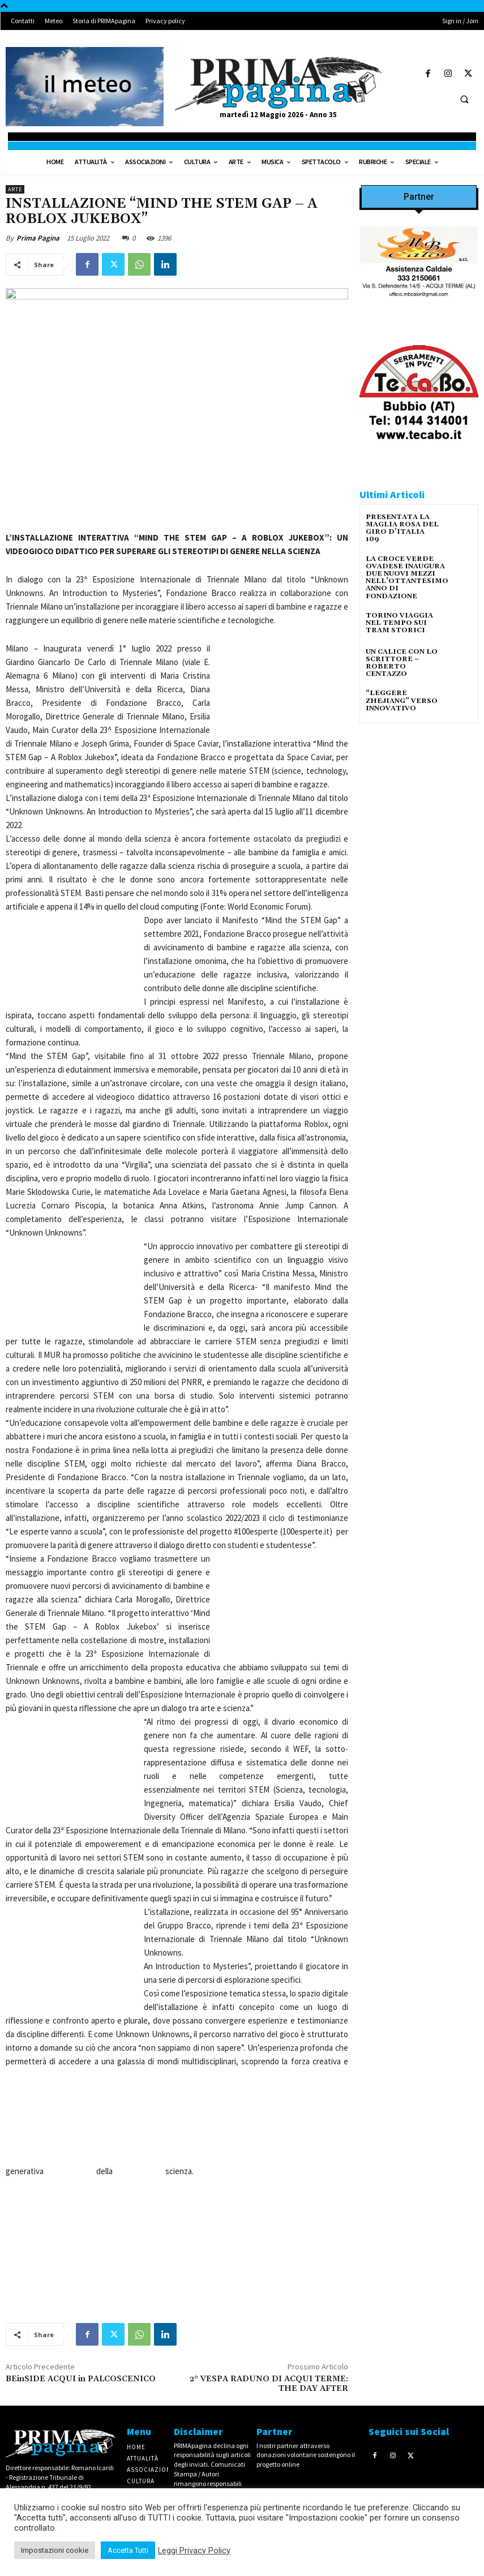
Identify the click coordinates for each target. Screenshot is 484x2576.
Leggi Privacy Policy (194, 2550)
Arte (15, 189)
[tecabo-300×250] (418, 453)
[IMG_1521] (418, 861)
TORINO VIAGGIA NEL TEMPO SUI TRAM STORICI (399, 623)
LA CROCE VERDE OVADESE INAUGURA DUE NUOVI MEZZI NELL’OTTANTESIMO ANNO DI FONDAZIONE (407, 578)
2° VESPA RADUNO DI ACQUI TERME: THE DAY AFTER (269, 2384)
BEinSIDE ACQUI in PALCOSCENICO (81, 2379)
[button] (464, 99)
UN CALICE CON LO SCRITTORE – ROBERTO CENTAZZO (402, 663)
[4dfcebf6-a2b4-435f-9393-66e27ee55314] (418, 1119)
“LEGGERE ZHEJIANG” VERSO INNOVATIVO (402, 700)
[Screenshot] (418, 313)
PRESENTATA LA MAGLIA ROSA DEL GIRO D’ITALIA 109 (402, 528)
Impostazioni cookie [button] (54, 2550)
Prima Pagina (37, 238)
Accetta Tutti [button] (128, 2550)
